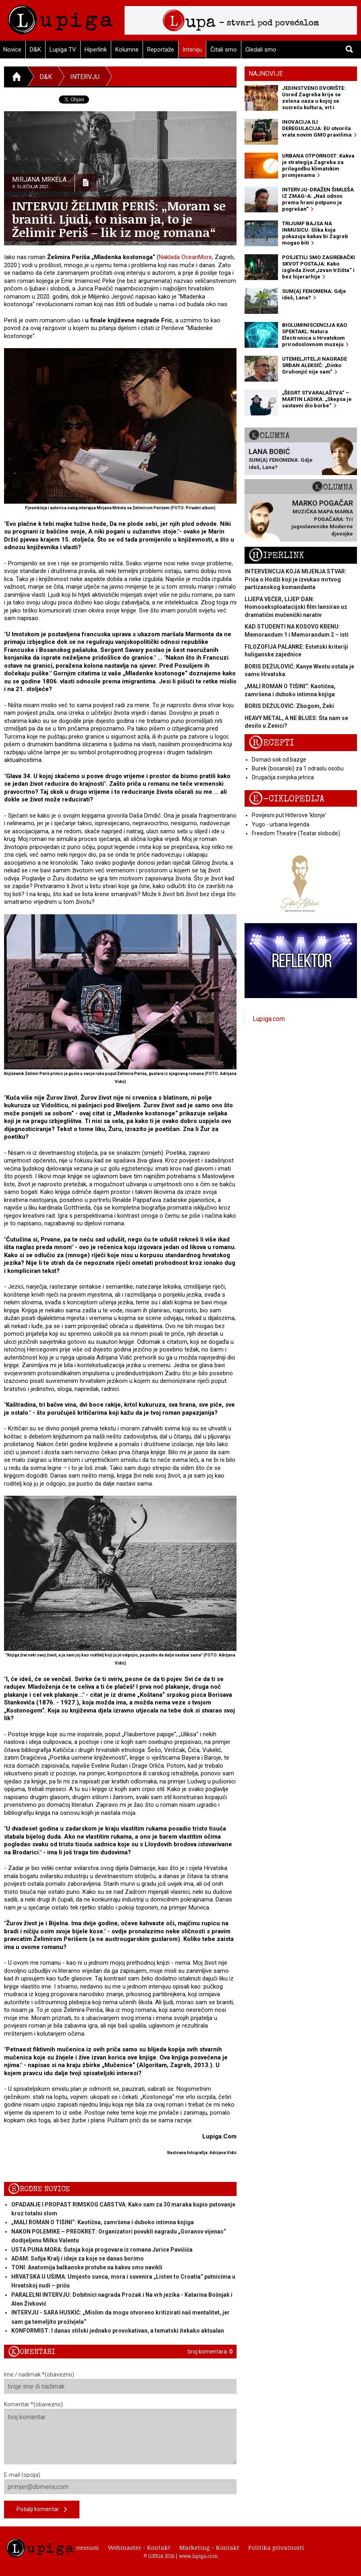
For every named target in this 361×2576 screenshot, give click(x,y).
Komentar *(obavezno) (120, 2432)
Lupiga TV (63, 49)
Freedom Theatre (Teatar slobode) (296, 833)
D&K (35, 49)
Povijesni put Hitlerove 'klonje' (289, 815)
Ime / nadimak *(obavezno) (120, 2382)
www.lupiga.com (198, 2556)
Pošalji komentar (42, 2509)
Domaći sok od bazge (279, 759)
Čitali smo (223, 49)
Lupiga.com (269, 1019)
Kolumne (127, 49)
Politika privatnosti (276, 2547)
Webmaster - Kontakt (139, 2547)
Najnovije (266, 73)
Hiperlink (96, 49)
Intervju (192, 49)
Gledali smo (260, 49)
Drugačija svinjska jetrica (283, 777)
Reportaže (160, 49)
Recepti (271, 742)
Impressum (82, 2547)
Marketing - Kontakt (209, 2547)
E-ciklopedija (286, 798)
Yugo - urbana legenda (280, 824)
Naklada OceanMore (185, 257)
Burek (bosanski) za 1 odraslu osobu (298, 768)
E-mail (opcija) (120, 2483)
